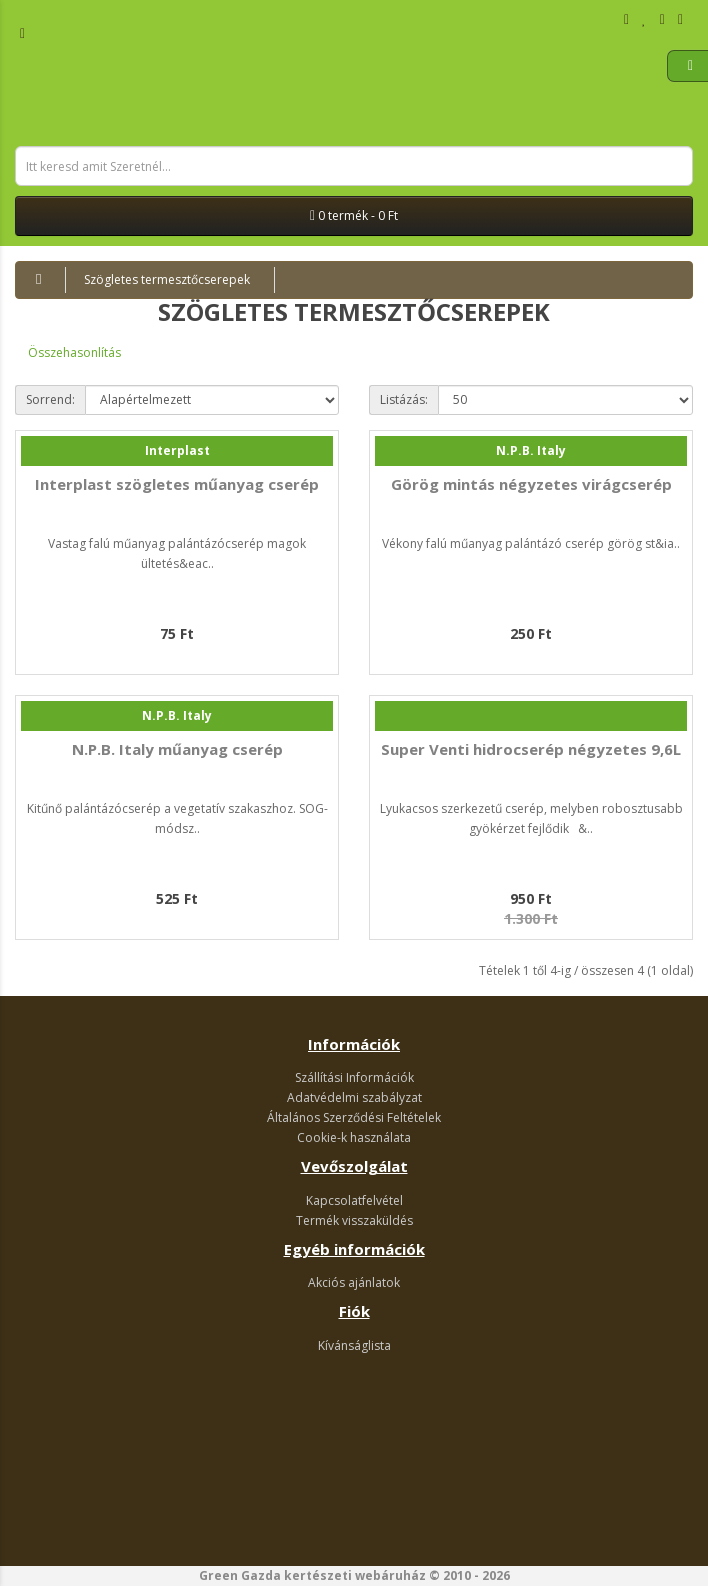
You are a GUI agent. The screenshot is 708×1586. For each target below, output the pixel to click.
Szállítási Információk (354, 1077)
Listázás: (404, 399)
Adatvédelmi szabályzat (354, 1097)
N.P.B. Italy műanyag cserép (177, 749)
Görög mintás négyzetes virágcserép (531, 484)
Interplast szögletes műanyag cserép (177, 484)
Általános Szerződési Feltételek (354, 1117)
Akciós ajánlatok (354, 1282)
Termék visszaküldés (354, 1220)
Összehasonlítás (74, 352)
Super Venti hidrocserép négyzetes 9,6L (531, 749)
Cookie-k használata (354, 1137)
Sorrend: (50, 399)
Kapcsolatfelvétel (354, 1200)
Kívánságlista (354, 1345)
